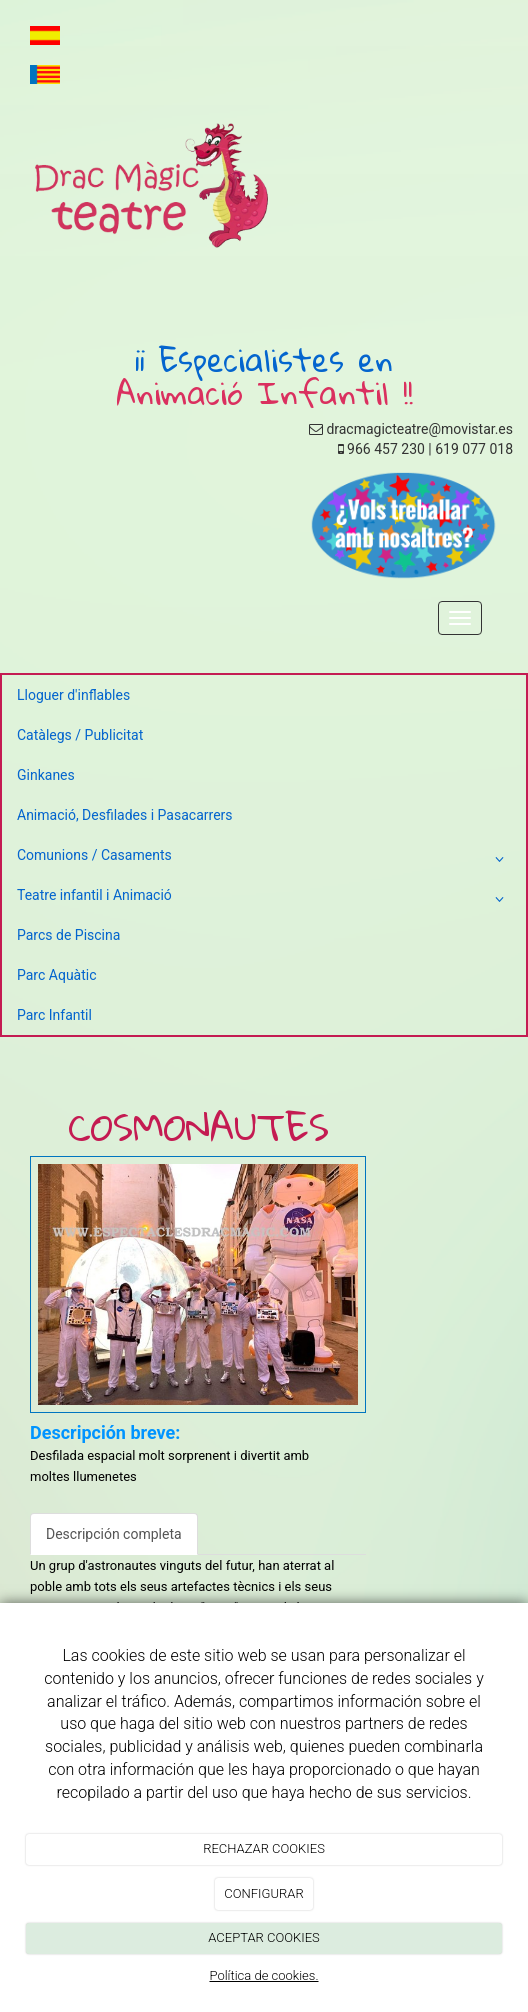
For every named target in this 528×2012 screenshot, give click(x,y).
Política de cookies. (263, 1975)
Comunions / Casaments (264, 859)
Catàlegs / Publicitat (80, 735)
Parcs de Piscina (68, 935)
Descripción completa (114, 1534)
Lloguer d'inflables (73, 695)
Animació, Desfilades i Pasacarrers (125, 815)
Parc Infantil (54, 1015)
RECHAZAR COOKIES (264, 1848)
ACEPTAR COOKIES (264, 1937)
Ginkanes (46, 775)
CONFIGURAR (263, 1893)
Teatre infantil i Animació (264, 899)
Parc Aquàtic (57, 975)
